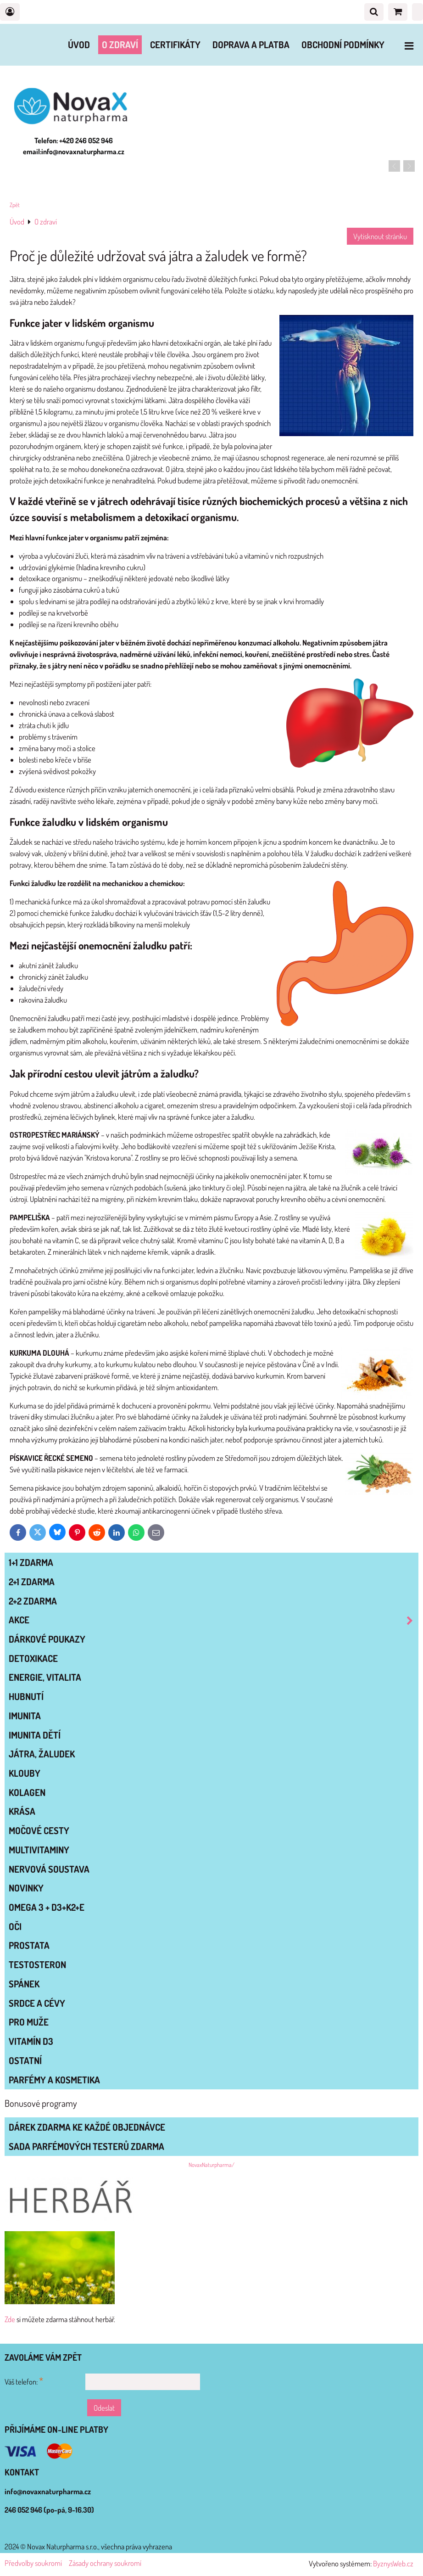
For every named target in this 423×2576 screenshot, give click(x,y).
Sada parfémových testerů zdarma (86, 2146)
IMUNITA (25, 1716)
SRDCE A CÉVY (37, 2003)
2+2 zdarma (33, 1601)
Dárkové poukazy (47, 1639)
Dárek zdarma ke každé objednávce (87, 2127)
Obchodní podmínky (342, 45)
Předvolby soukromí (33, 2563)
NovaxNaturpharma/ (211, 2164)
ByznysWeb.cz (393, 2563)
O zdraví (120, 45)
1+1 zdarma (31, 1562)
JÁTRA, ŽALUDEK (42, 1754)
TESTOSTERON (37, 1964)
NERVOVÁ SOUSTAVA (49, 1869)
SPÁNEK (24, 1984)
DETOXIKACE (33, 1658)
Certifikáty (175, 45)
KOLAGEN (27, 1792)
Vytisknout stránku (380, 236)
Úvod (79, 45)
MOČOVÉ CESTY (39, 1830)
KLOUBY (24, 1773)
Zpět (15, 204)
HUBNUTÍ (26, 1696)
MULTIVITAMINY (39, 1850)
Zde (10, 2319)
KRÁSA (22, 1811)
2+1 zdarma (32, 1582)
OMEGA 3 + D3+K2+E (46, 1907)
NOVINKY (26, 1888)
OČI (15, 1926)
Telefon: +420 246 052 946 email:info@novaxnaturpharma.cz (73, 146)
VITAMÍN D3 (31, 2041)
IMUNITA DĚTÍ (35, 1735)
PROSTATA (29, 1945)
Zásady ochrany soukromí (105, 2563)
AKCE (213, 1620)
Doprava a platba (250, 45)
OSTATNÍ (25, 2060)
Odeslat (104, 2408)
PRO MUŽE (29, 2022)
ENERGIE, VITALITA (45, 1677)
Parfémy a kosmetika (54, 2080)
